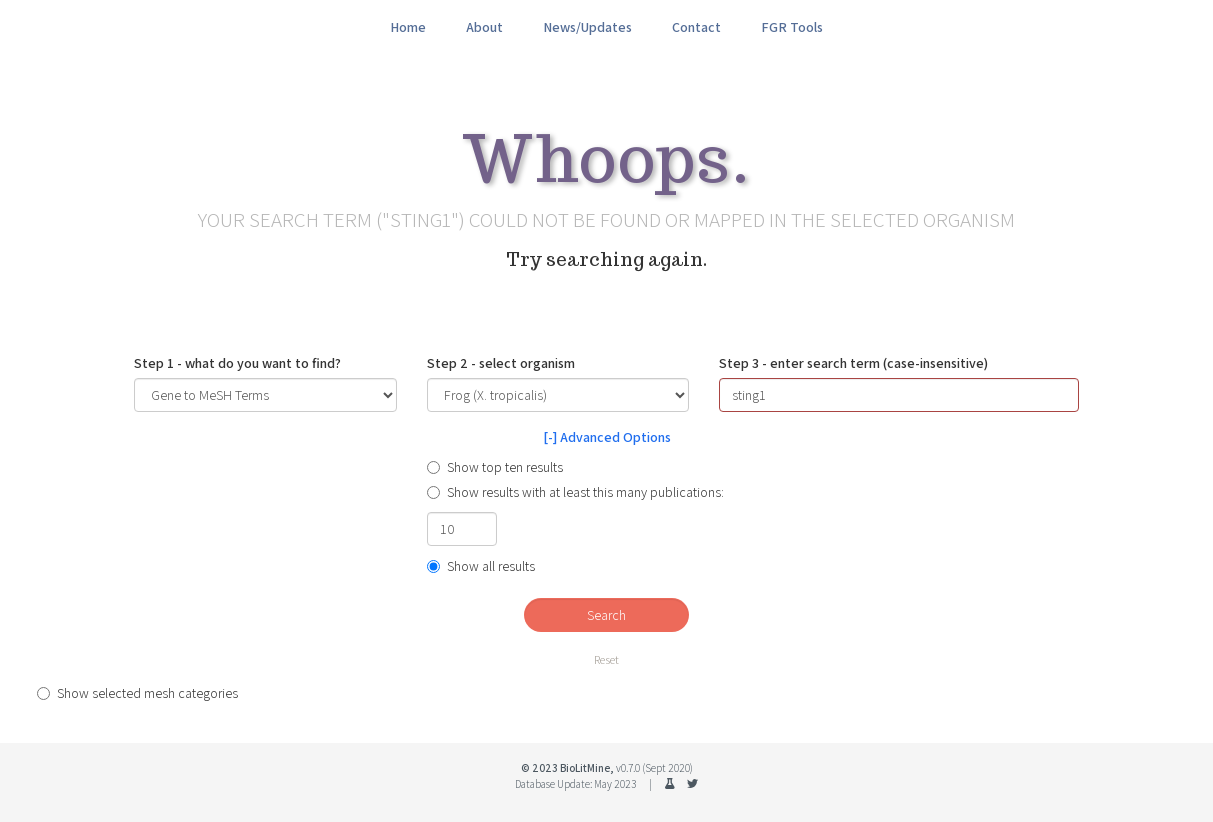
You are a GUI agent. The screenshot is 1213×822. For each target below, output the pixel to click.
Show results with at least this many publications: (575, 492)
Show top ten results (495, 467)
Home (408, 27)
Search (606, 615)
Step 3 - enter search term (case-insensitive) (853, 363)
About (484, 27)
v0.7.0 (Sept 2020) (654, 768)
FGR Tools (792, 27)
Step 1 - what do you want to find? (237, 363)
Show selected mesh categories (137, 693)
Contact (696, 27)
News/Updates (587, 27)
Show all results (481, 566)
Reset (606, 659)
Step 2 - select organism (501, 363)
